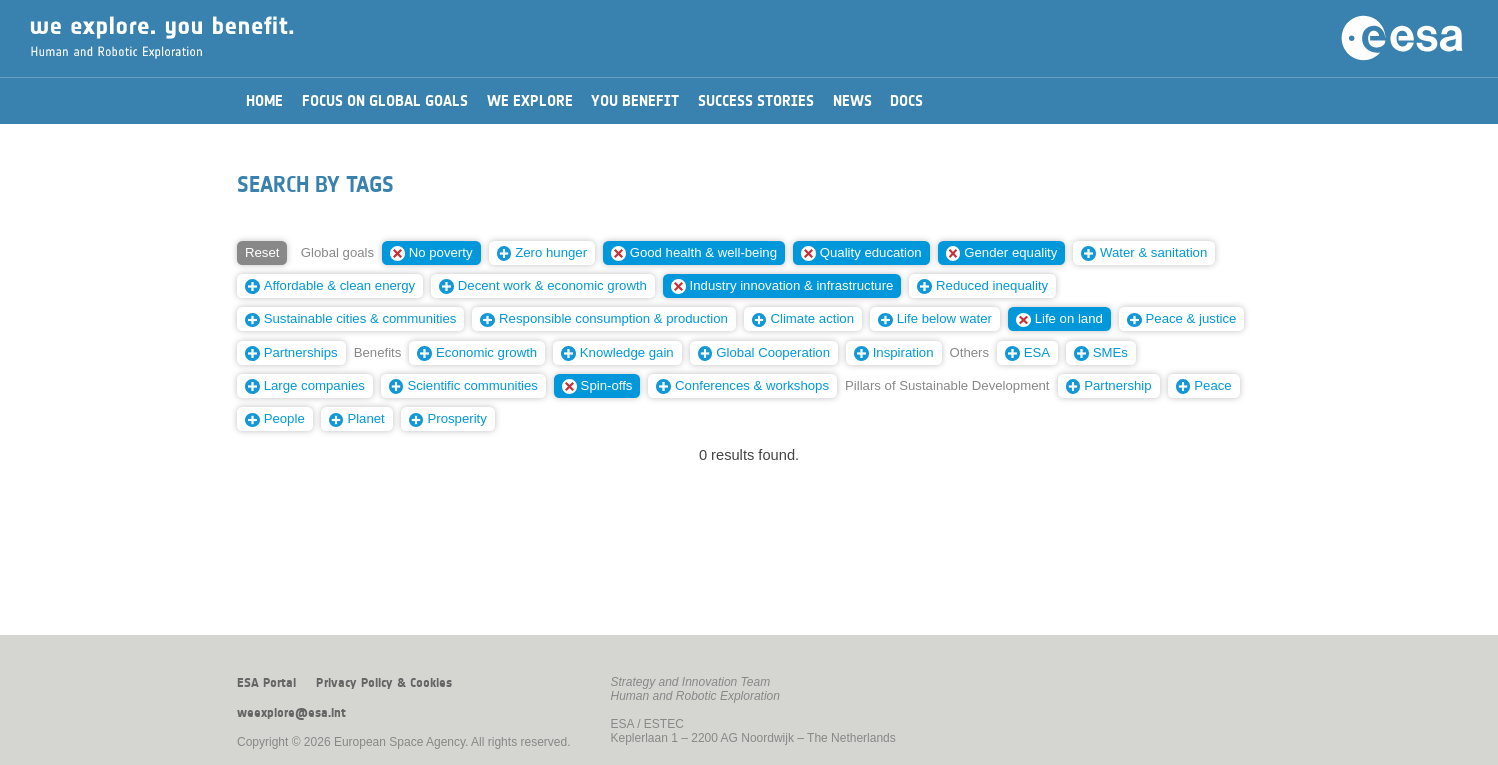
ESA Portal (266, 683)
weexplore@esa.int (291, 713)
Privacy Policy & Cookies (384, 683)
